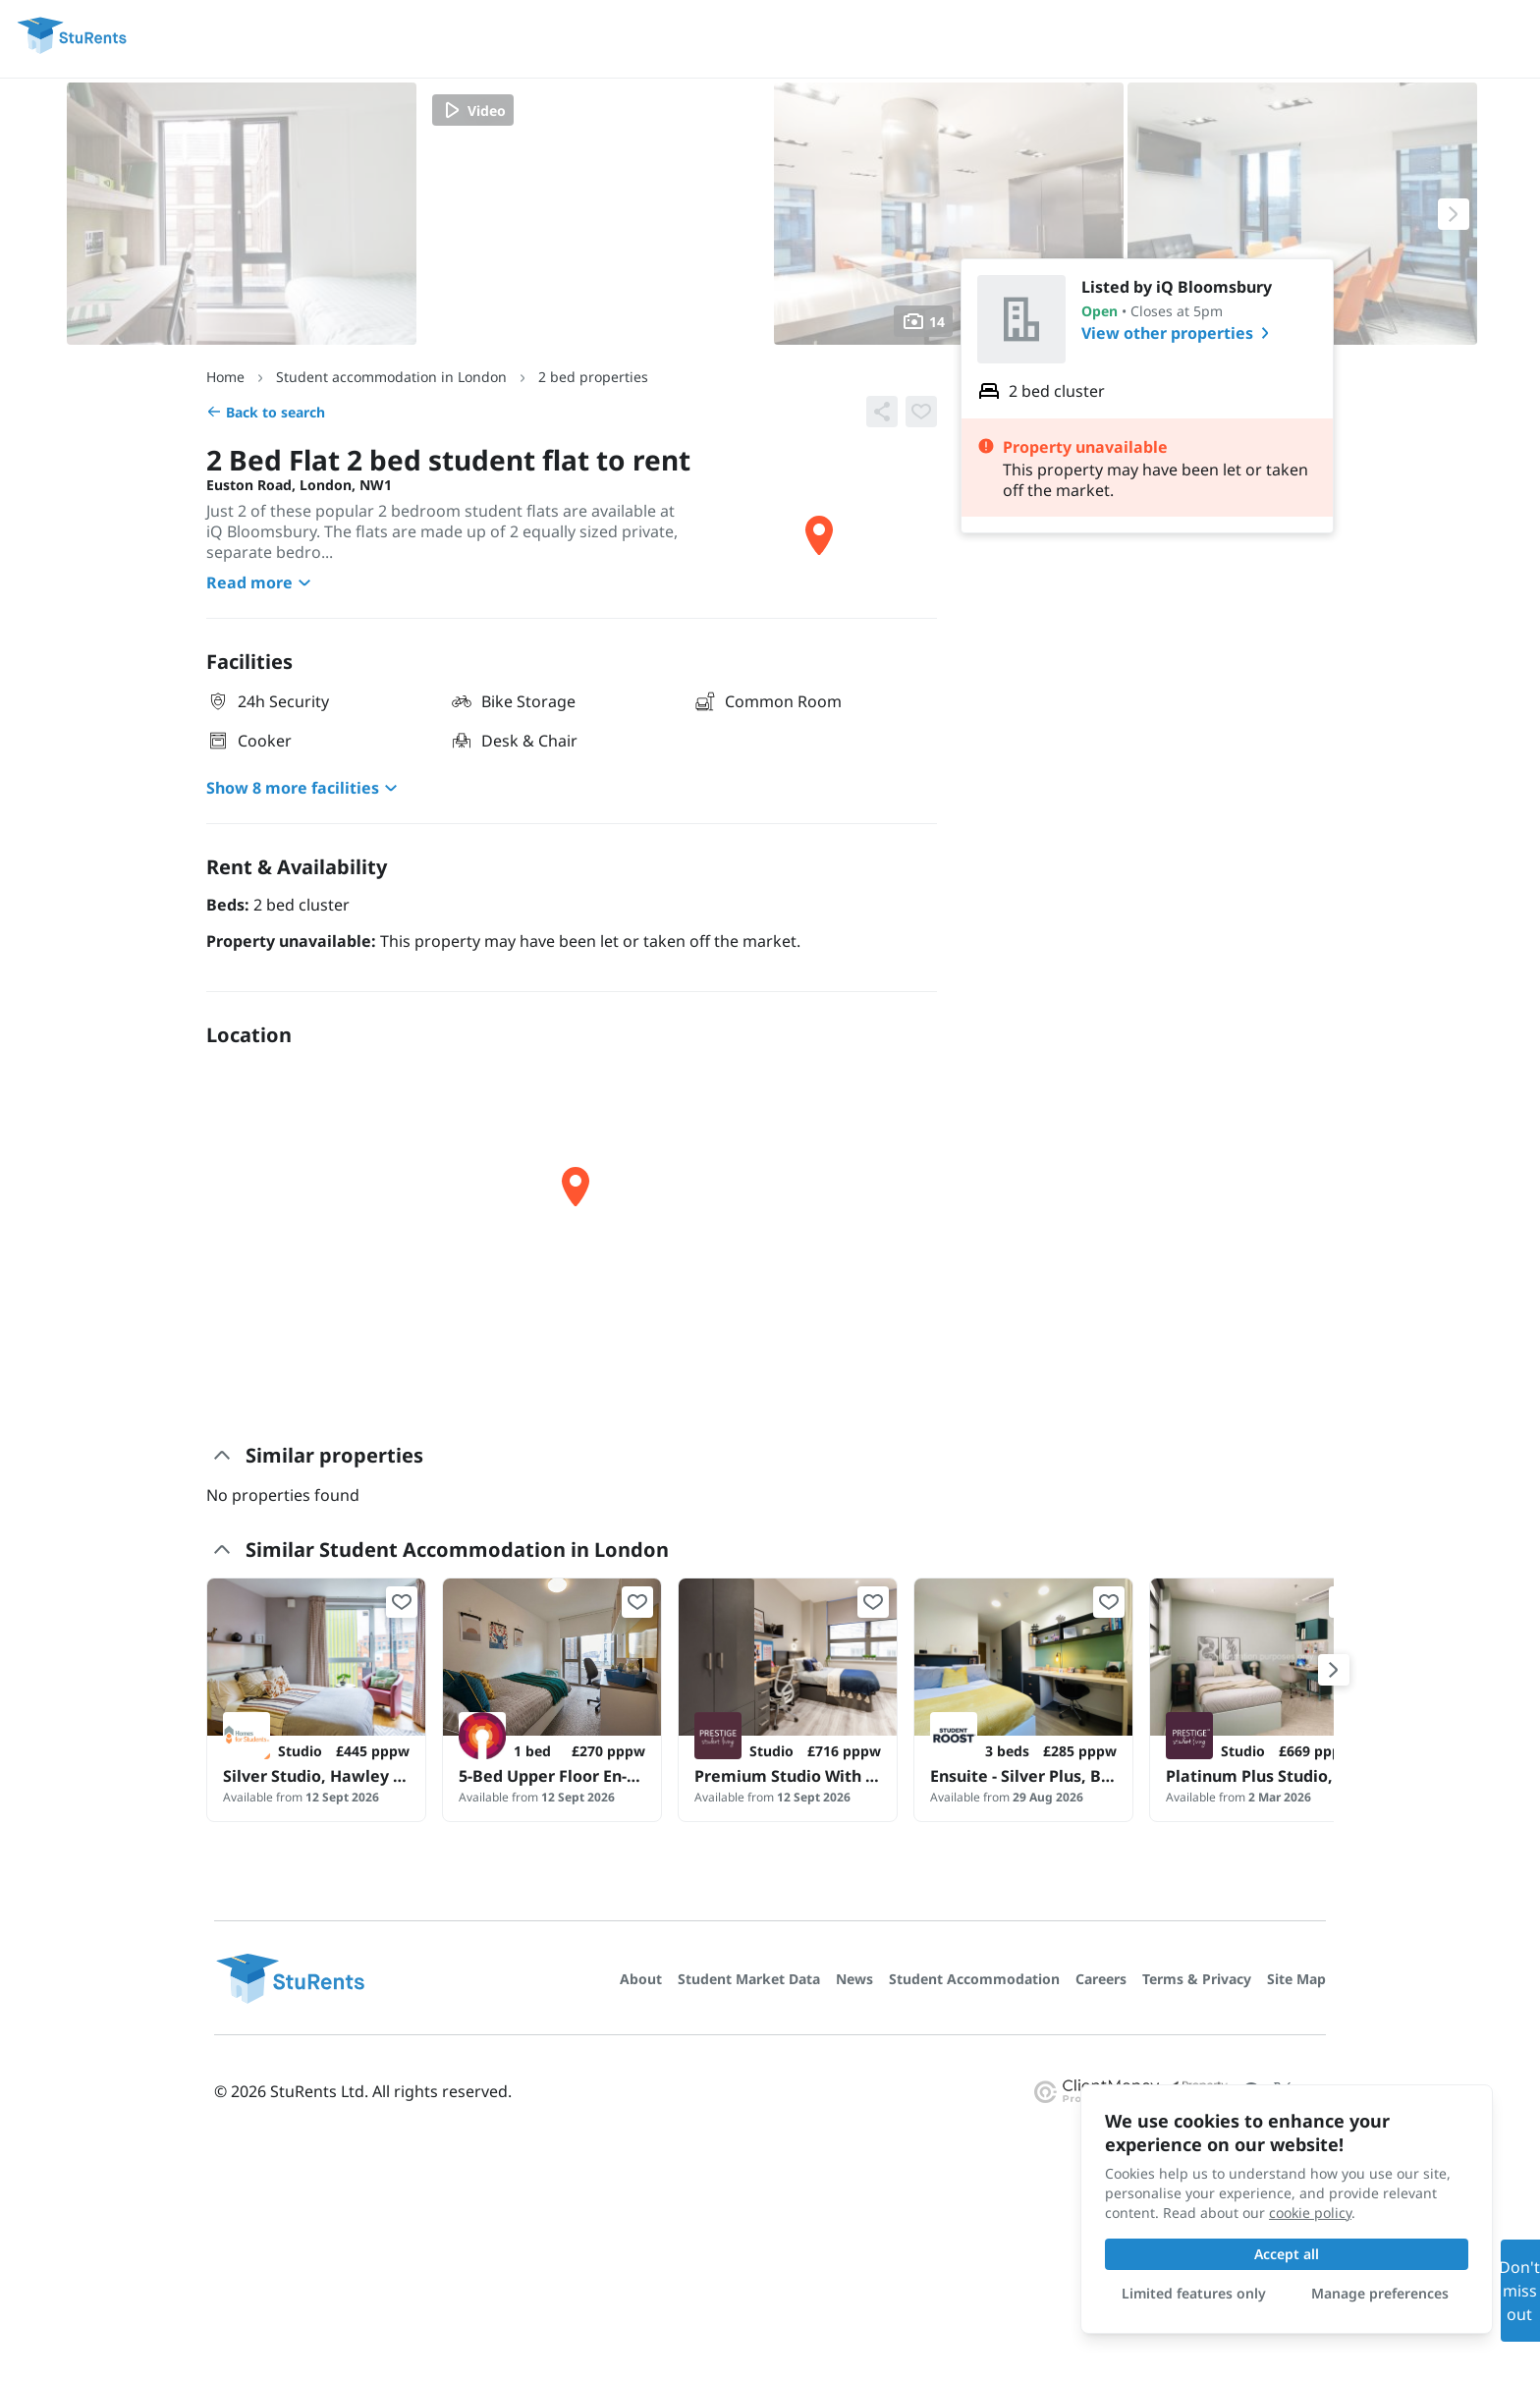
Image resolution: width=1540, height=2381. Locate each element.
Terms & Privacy (1196, 1978)
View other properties (1179, 333)
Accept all (1286, 2253)
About (641, 1978)
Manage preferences (1380, 2293)
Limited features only (1194, 2293)
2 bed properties (593, 376)
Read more (261, 582)
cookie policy (1310, 2212)
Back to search (265, 412)
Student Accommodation (974, 1978)
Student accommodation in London (391, 376)
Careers (1101, 1978)
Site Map (1296, 1978)
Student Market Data (749, 1978)
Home (225, 376)
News (854, 1978)
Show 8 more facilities (304, 788)
